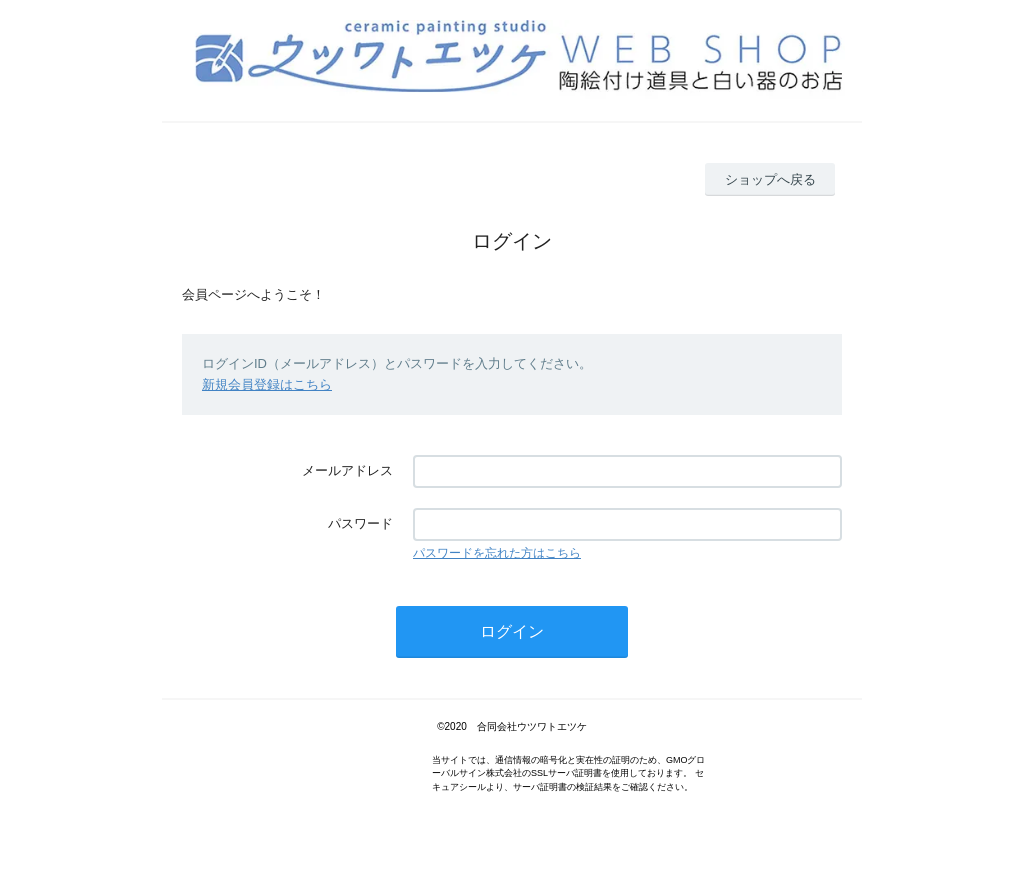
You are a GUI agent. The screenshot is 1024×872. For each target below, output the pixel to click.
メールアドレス (347, 470)
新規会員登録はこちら (267, 384)
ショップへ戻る (770, 179)
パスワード (360, 523)
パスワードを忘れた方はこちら (497, 553)
